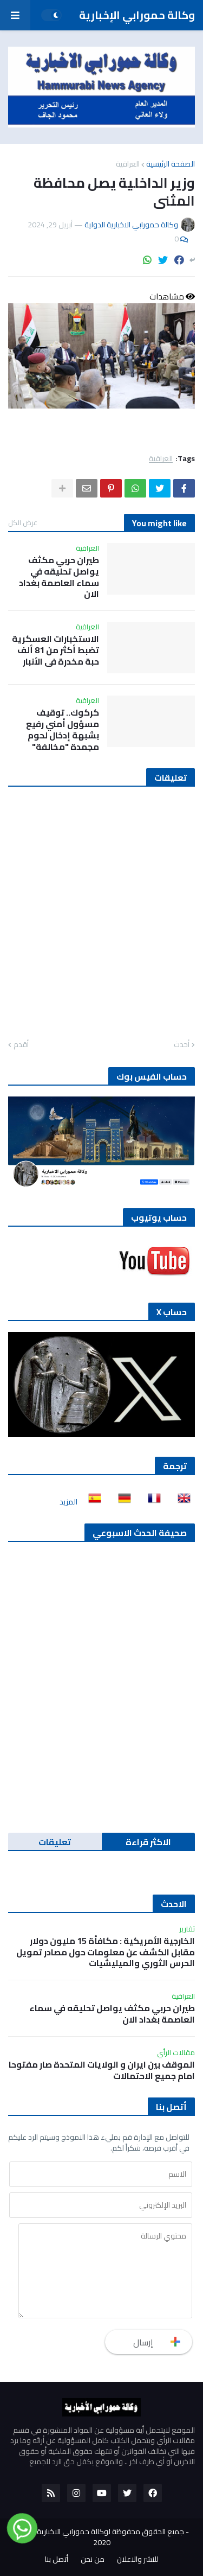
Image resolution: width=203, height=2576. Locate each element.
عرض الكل (22, 522)
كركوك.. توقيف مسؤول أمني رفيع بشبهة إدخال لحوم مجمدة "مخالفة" (62, 729)
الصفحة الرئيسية (170, 164)
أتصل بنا (56, 2559)
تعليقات (54, 1842)
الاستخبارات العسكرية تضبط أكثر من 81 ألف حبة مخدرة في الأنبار (55, 650)
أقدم (21, 1045)
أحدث (181, 1045)
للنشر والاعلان (138, 2559)
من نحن (92, 2559)
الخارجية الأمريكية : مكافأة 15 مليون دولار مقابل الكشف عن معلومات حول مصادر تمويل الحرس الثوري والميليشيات (105, 1952)
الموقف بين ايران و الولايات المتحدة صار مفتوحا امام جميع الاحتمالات (102, 2070)
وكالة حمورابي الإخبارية (137, 15)
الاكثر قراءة (148, 1842)
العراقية (128, 164)
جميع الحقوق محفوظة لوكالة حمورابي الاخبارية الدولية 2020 (99, 2536)
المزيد (68, 1502)
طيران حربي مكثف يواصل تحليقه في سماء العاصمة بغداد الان (59, 577)
